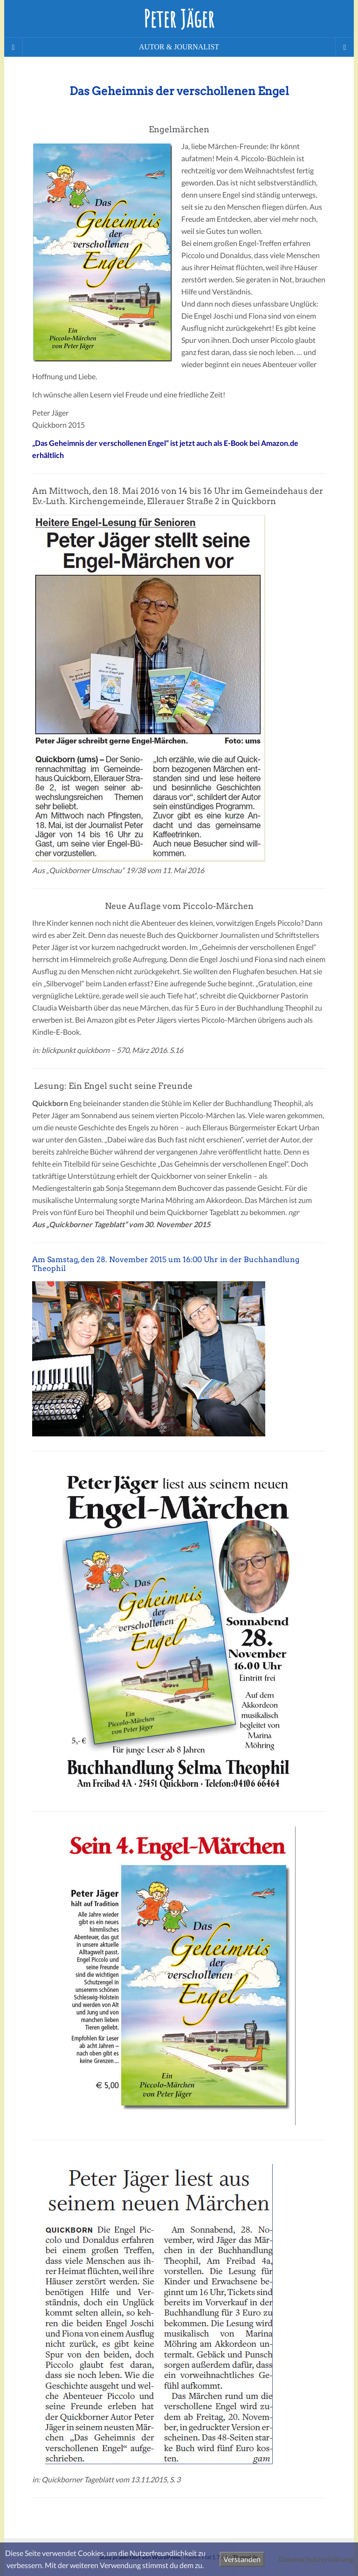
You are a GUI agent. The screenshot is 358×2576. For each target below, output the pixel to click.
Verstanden (242, 2559)
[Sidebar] (13, 47)
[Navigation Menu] (344, 47)
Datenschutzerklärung (315, 2559)
